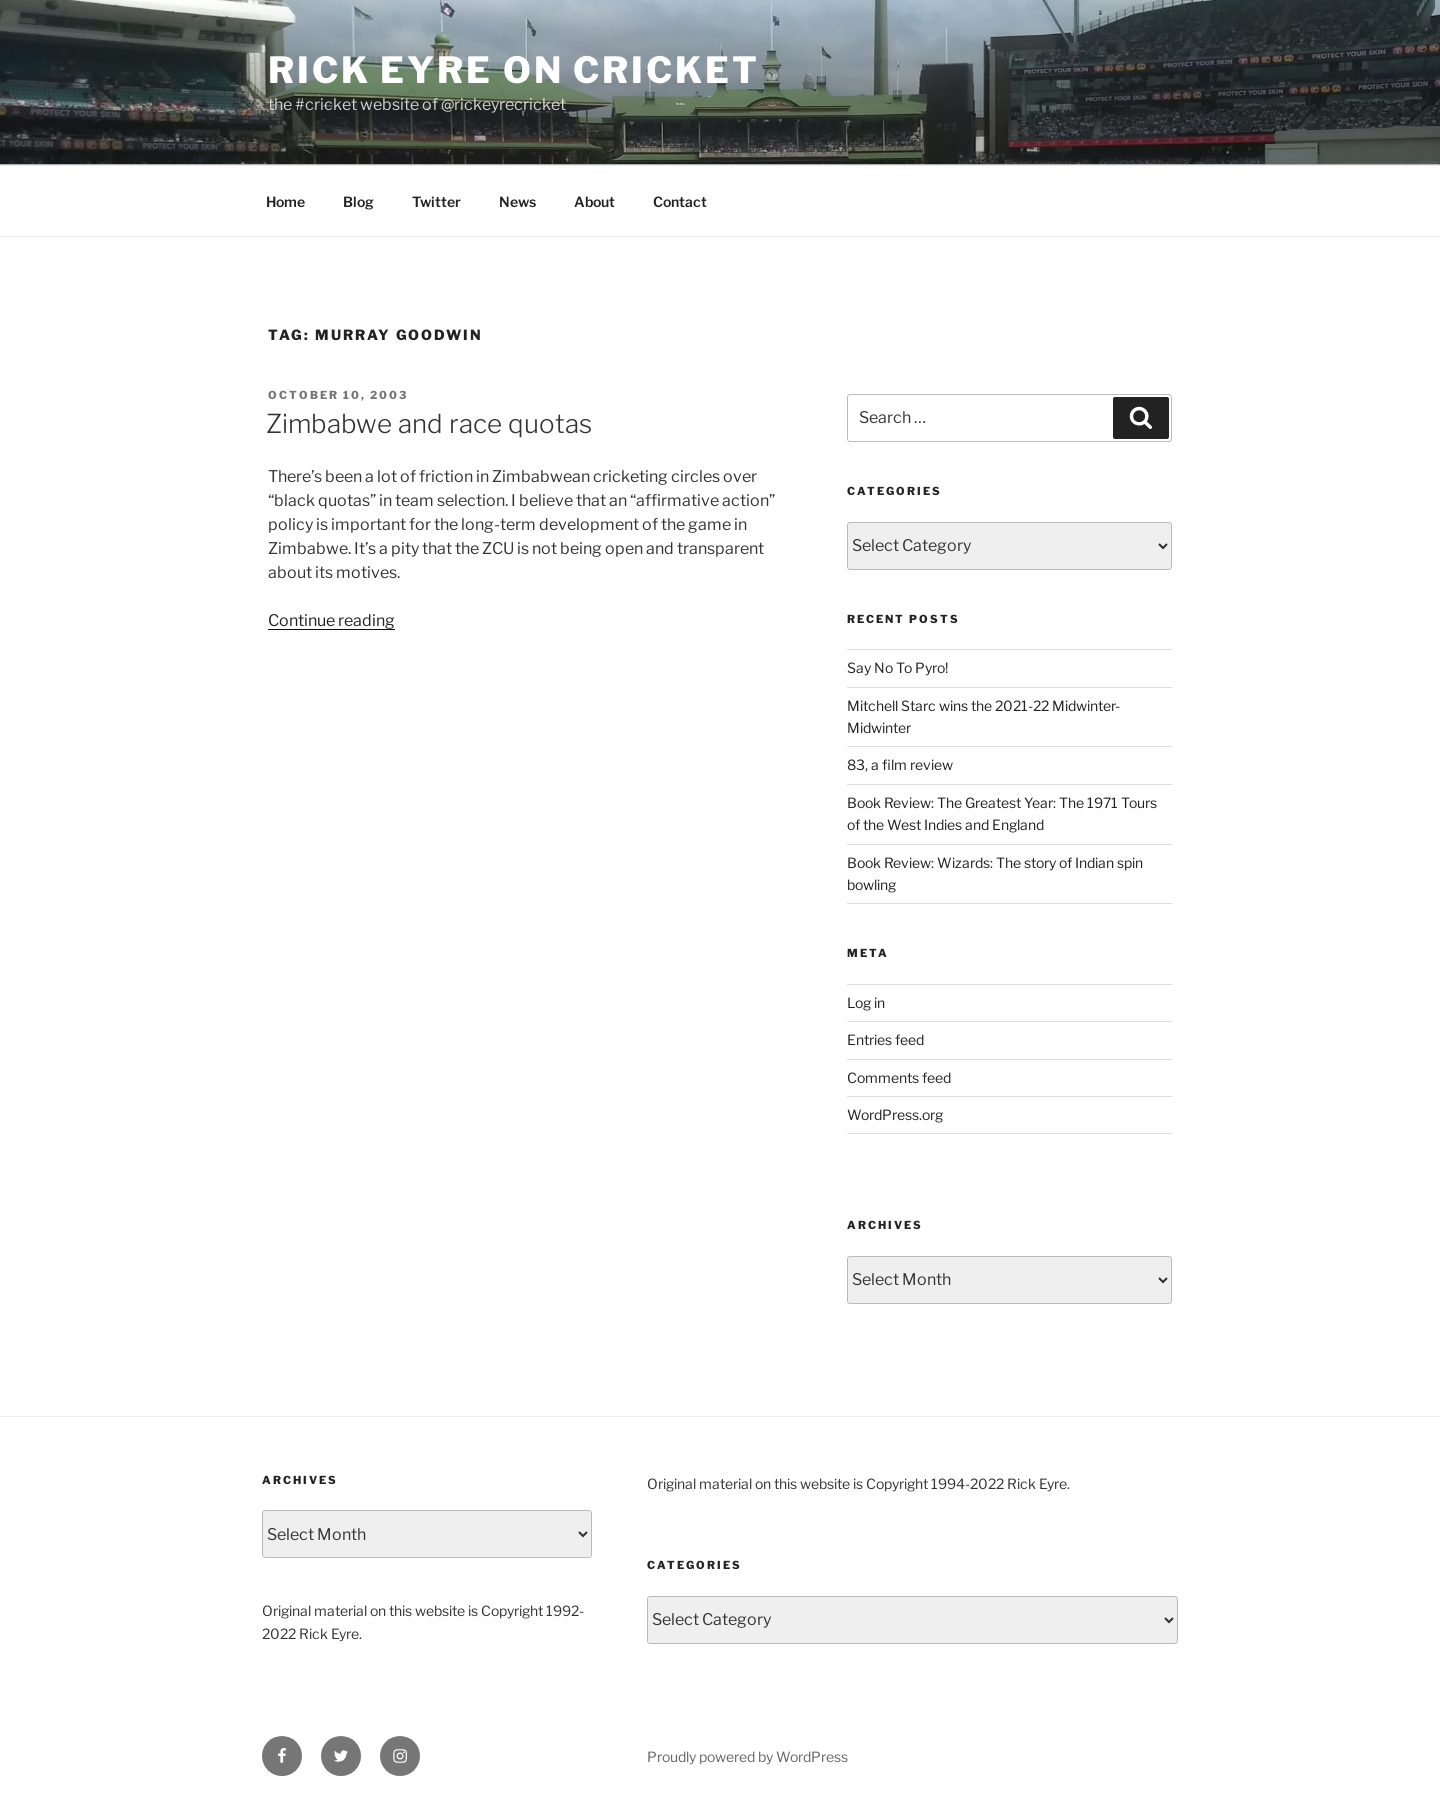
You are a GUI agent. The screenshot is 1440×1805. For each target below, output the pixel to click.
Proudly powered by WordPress (747, 1756)
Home (285, 201)
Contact (680, 201)
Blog (358, 201)
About (594, 201)
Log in (866, 1002)
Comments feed (899, 1077)
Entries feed (885, 1039)
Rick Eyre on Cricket (514, 70)
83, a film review (900, 764)
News (517, 201)
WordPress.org (895, 1114)
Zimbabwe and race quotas (429, 423)
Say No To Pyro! (897, 667)
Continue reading (331, 620)
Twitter (436, 201)
